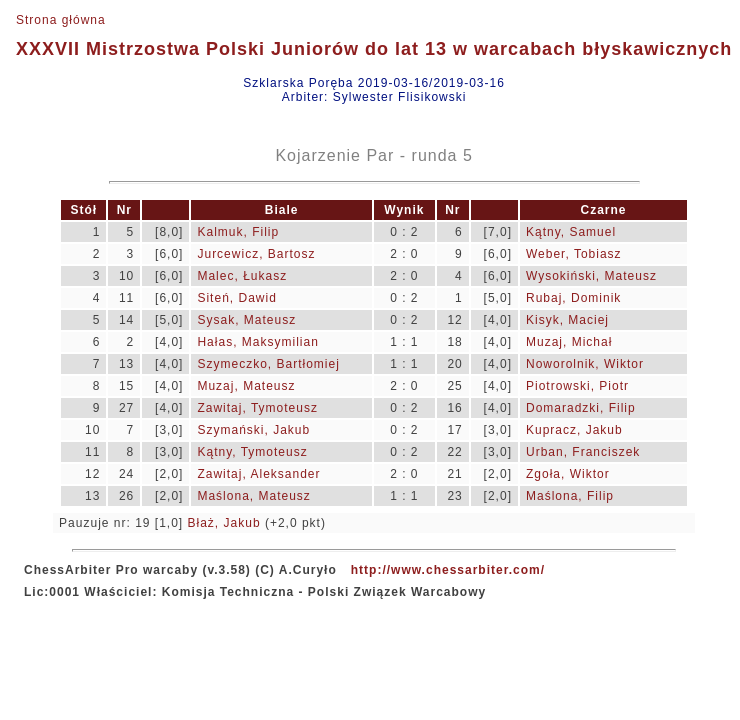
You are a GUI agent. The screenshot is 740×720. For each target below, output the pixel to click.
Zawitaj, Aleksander (258, 474)
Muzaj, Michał (569, 342)
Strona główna (61, 20)
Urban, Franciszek (583, 452)
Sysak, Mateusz (246, 320)
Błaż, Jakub (224, 523)
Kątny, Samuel (571, 232)
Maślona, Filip (570, 496)
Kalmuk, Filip (238, 232)
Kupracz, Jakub (574, 430)
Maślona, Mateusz (253, 496)
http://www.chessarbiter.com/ (448, 570)
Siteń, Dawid (236, 298)
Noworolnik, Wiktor (585, 364)
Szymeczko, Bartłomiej (268, 364)
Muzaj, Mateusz (246, 386)
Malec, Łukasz (242, 276)
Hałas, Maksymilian (257, 342)
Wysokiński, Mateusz (591, 276)
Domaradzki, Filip (581, 408)
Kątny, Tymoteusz (252, 452)
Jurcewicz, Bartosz (256, 254)
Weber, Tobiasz (574, 254)
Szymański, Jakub (253, 430)
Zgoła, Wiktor (568, 474)
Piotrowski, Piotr (577, 386)
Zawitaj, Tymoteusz (257, 408)
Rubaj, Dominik (573, 298)
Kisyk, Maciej (567, 320)
